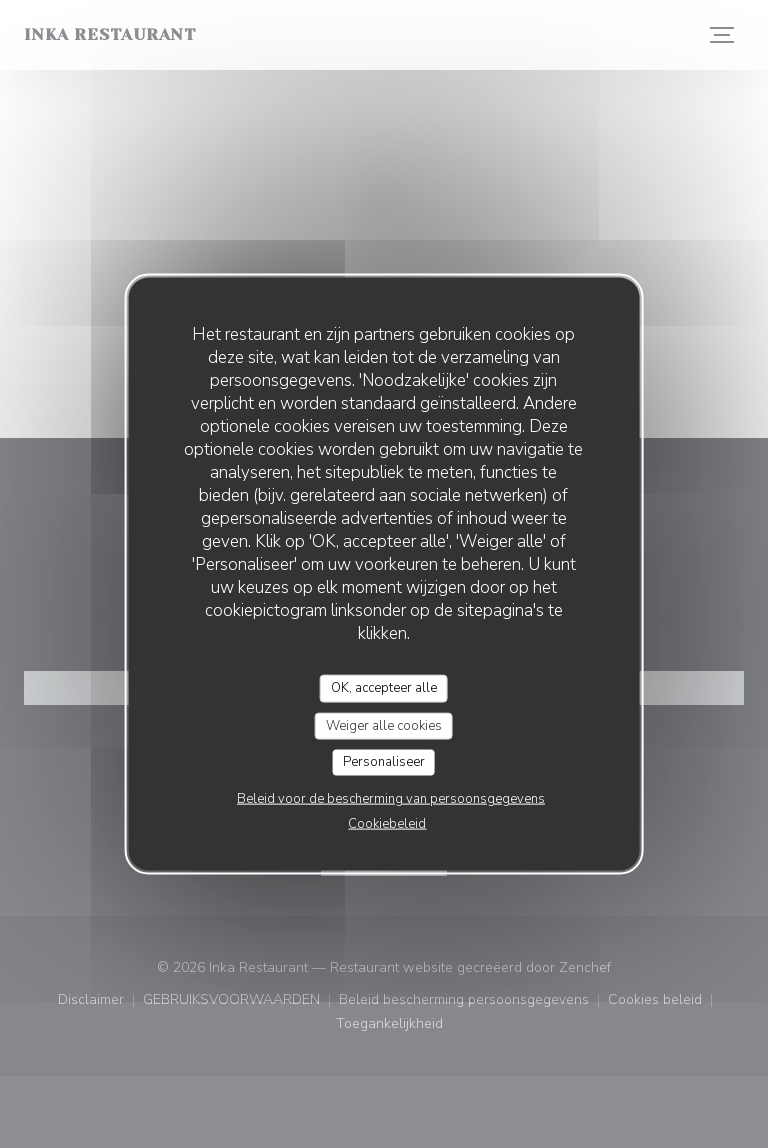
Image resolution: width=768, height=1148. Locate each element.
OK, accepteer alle (384, 688)
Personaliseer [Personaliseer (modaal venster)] (384, 762)
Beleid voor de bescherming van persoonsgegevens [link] (391, 798)
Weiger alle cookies (384, 725)
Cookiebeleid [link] (387, 823)
